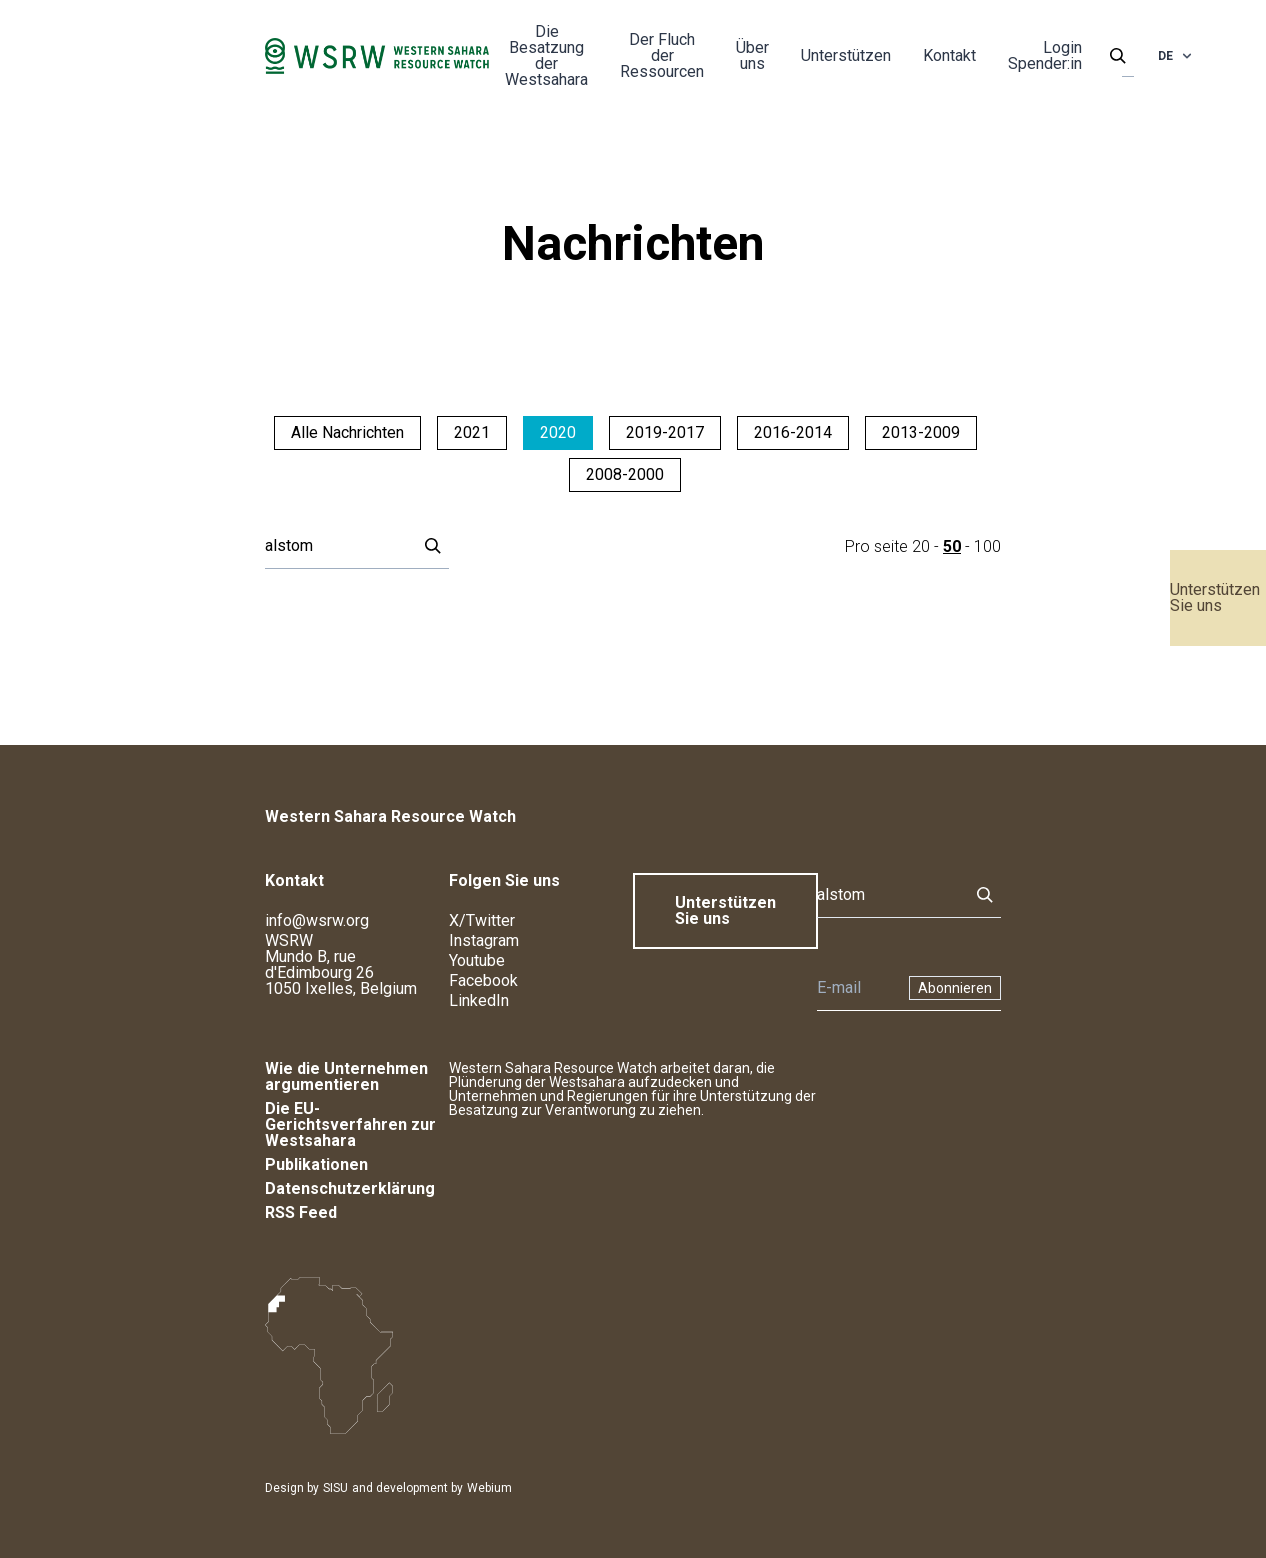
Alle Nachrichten (347, 432)
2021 (472, 432)
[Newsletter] (857, 988)
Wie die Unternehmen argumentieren (346, 1076)
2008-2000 (625, 474)
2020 (558, 432)
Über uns (752, 55)
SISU (335, 1488)
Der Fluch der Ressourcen (662, 55)
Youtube (477, 960)
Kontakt (949, 55)
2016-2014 (793, 432)
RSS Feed (301, 1212)
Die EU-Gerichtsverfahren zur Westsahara (350, 1124)
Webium (489, 1488)
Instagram (484, 940)
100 (987, 546)
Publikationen (316, 1164)
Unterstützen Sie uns (1215, 597)
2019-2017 (665, 432)
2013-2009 (921, 432)
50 (952, 546)
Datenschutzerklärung (350, 1188)
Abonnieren (955, 988)
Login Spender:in (1045, 55)
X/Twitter (482, 920)
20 (921, 546)
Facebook (483, 980)
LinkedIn (479, 1000)
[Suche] (335, 546)
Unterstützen (846, 55)
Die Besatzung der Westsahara (546, 55)
